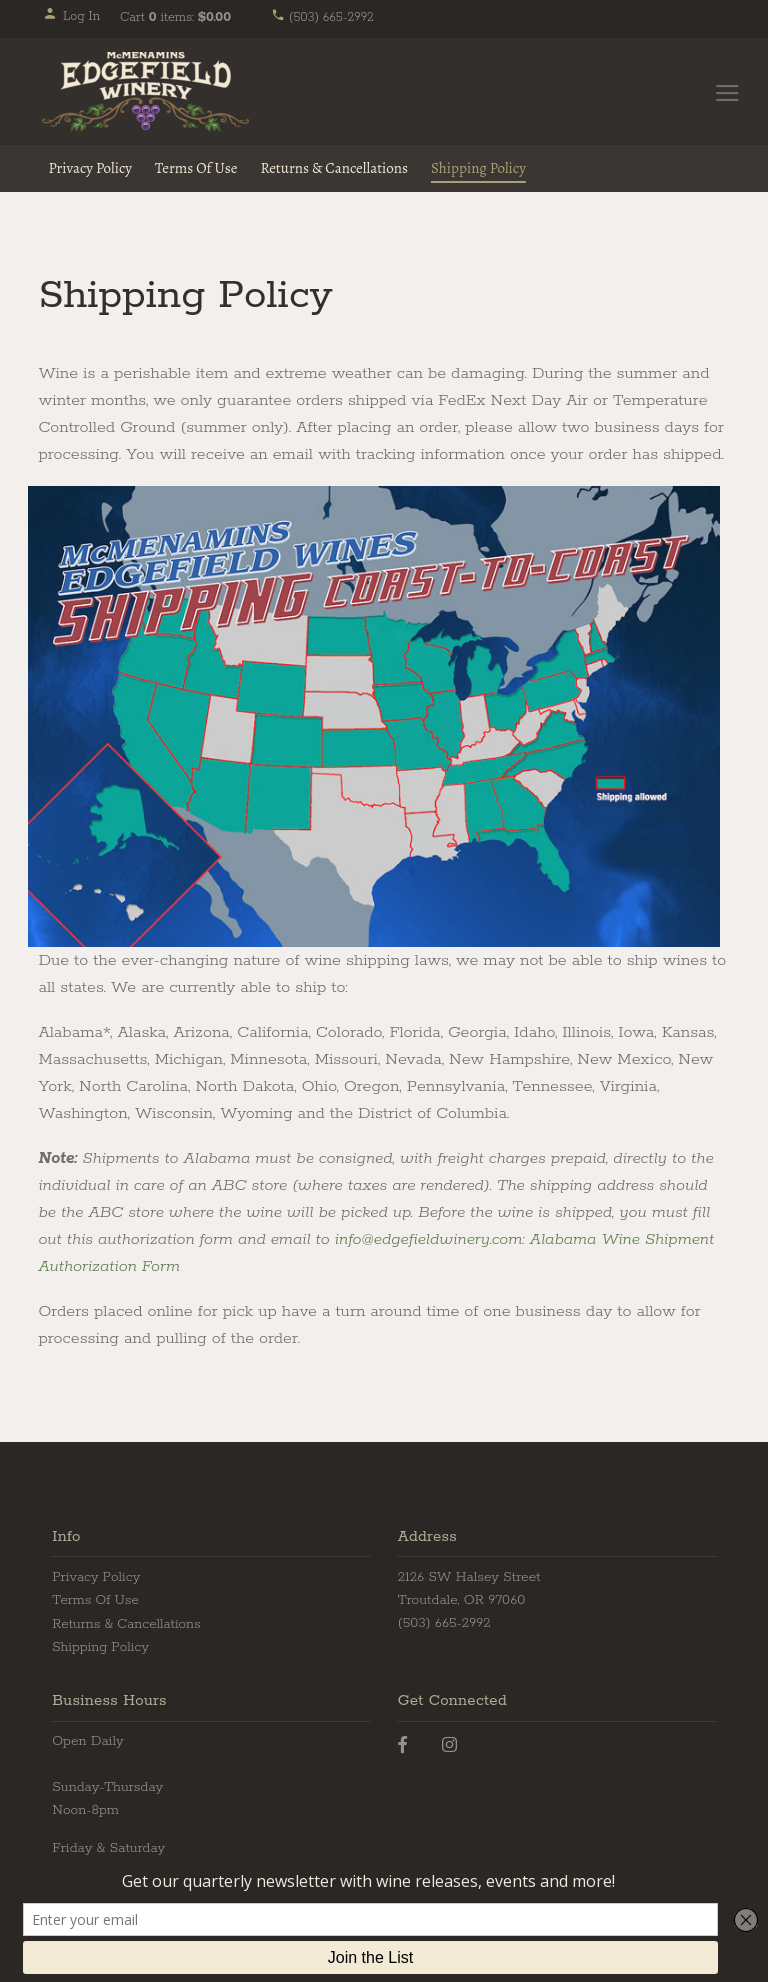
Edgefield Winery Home (146, 92)
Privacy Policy (90, 168)
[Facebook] (402, 1745)
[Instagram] (449, 1745)
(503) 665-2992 (322, 17)
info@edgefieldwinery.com (429, 1239)
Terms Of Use (196, 168)
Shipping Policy (478, 168)
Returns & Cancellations (334, 168)
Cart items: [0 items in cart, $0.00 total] (175, 17)
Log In (71, 16)
